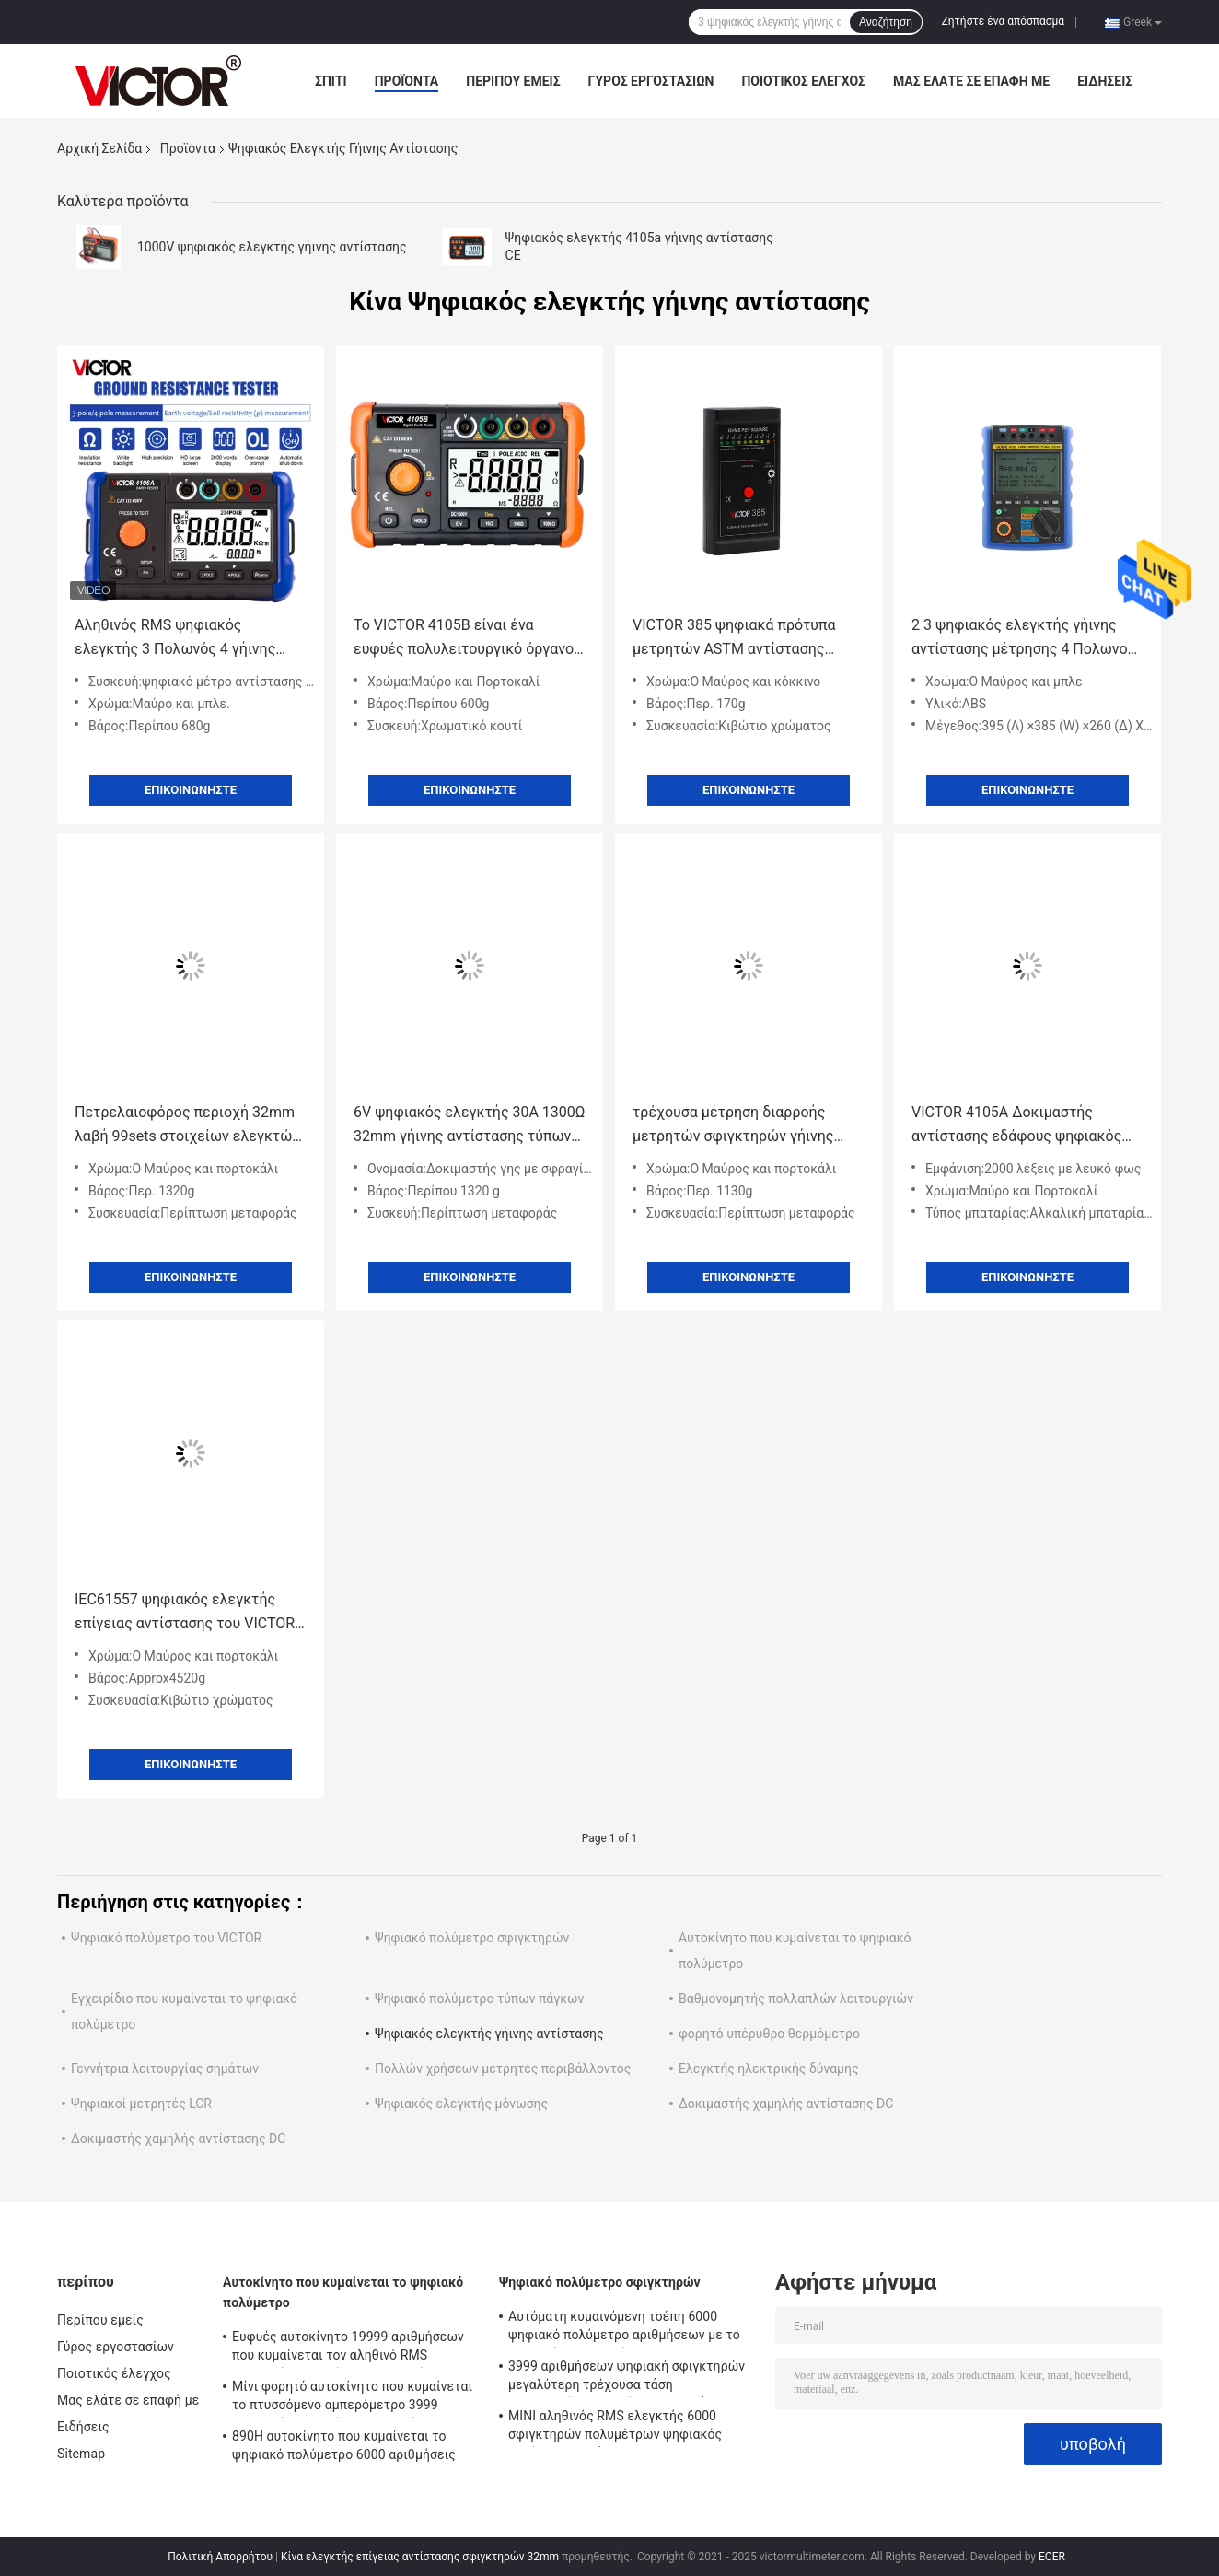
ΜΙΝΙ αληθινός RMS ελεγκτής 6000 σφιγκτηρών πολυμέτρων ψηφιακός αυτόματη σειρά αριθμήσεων (615, 2427)
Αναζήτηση (885, 22)
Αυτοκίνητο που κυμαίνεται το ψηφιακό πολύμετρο (343, 2292)
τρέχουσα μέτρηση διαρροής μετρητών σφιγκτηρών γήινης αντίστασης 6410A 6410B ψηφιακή (748, 1125)
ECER (1052, 2556)
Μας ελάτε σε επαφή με (971, 81)
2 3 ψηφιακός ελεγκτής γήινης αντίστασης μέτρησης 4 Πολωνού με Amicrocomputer (1023, 638)
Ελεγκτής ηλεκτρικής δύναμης (768, 2068)
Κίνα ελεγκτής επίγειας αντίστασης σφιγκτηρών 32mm (420, 2556)
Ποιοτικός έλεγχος (803, 81)
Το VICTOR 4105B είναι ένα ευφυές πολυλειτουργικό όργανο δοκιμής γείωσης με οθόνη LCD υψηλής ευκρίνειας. (464, 638)
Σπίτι (331, 81)
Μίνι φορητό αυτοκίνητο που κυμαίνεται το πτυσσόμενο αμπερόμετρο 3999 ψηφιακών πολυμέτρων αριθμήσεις (352, 2398)
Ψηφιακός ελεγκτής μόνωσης (461, 2103)
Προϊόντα (407, 81)
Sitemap (81, 2453)
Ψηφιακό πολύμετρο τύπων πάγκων (479, 1998)
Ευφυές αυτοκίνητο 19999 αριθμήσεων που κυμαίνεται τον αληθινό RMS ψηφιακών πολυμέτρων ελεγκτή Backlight (348, 2348)
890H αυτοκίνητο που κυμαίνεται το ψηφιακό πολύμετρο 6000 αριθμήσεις (344, 2445)
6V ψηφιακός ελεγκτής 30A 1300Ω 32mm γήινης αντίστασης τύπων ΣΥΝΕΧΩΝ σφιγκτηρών (469, 1125)
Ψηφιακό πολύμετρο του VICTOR (166, 1937)
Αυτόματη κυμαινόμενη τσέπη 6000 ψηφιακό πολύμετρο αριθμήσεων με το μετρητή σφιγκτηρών (624, 2328)
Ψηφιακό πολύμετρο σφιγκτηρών (472, 1937)
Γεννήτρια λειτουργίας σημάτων (165, 2068)
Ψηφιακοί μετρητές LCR (141, 2103)
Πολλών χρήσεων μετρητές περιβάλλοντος (503, 2068)
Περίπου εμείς (513, 81)
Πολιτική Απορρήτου (220, 2556)
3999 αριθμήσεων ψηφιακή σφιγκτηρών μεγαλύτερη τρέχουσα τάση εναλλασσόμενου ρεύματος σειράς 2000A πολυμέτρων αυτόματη (631, 2378)
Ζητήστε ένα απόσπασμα (1003, 21)
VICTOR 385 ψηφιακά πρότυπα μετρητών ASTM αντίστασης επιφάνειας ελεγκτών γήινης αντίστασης (734, 638)
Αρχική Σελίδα (99, 148)
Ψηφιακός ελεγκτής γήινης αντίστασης (489, 2033)
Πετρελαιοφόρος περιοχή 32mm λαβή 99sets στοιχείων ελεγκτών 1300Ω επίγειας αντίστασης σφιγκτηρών (187, 1125)
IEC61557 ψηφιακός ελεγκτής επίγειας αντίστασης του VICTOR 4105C (185, 1613)
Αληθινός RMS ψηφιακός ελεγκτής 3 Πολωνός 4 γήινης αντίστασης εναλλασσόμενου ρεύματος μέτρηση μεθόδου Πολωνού (175, 638)
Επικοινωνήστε (191, 790)
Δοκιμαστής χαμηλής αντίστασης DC (786, 2103)
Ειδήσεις (1104, 81)
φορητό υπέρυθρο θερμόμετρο (769, 2033)
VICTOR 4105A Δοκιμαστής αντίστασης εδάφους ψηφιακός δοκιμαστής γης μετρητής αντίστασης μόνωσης (1016, 1125)
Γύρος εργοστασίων (651, 81)
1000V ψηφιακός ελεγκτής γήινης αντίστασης (272, 246)
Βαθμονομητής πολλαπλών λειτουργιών (796, 1998)
